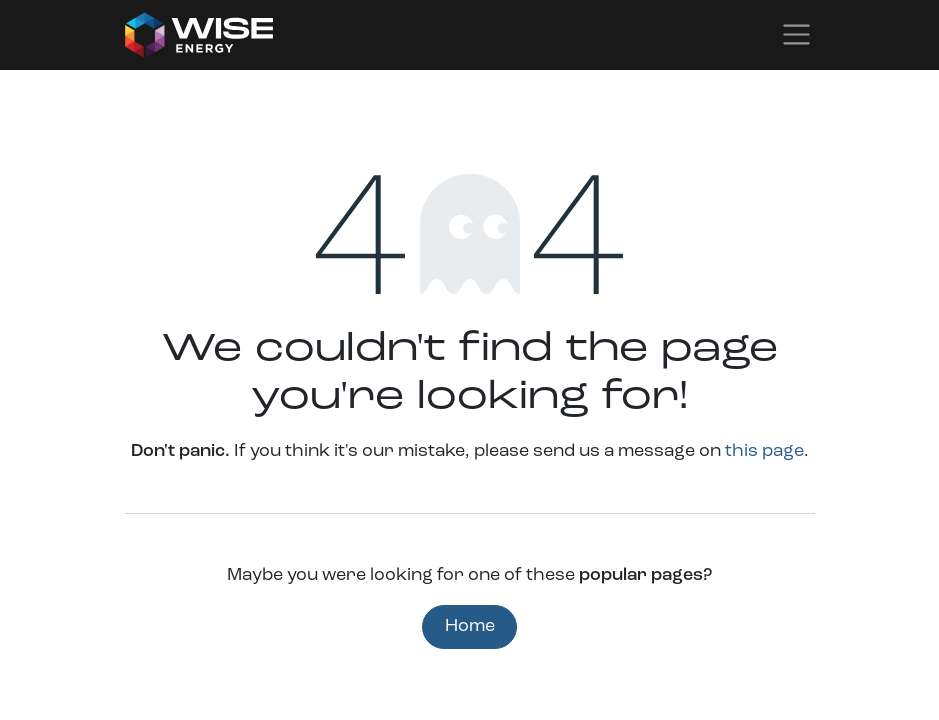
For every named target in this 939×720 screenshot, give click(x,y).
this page (764, 451)
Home (470, 626)
